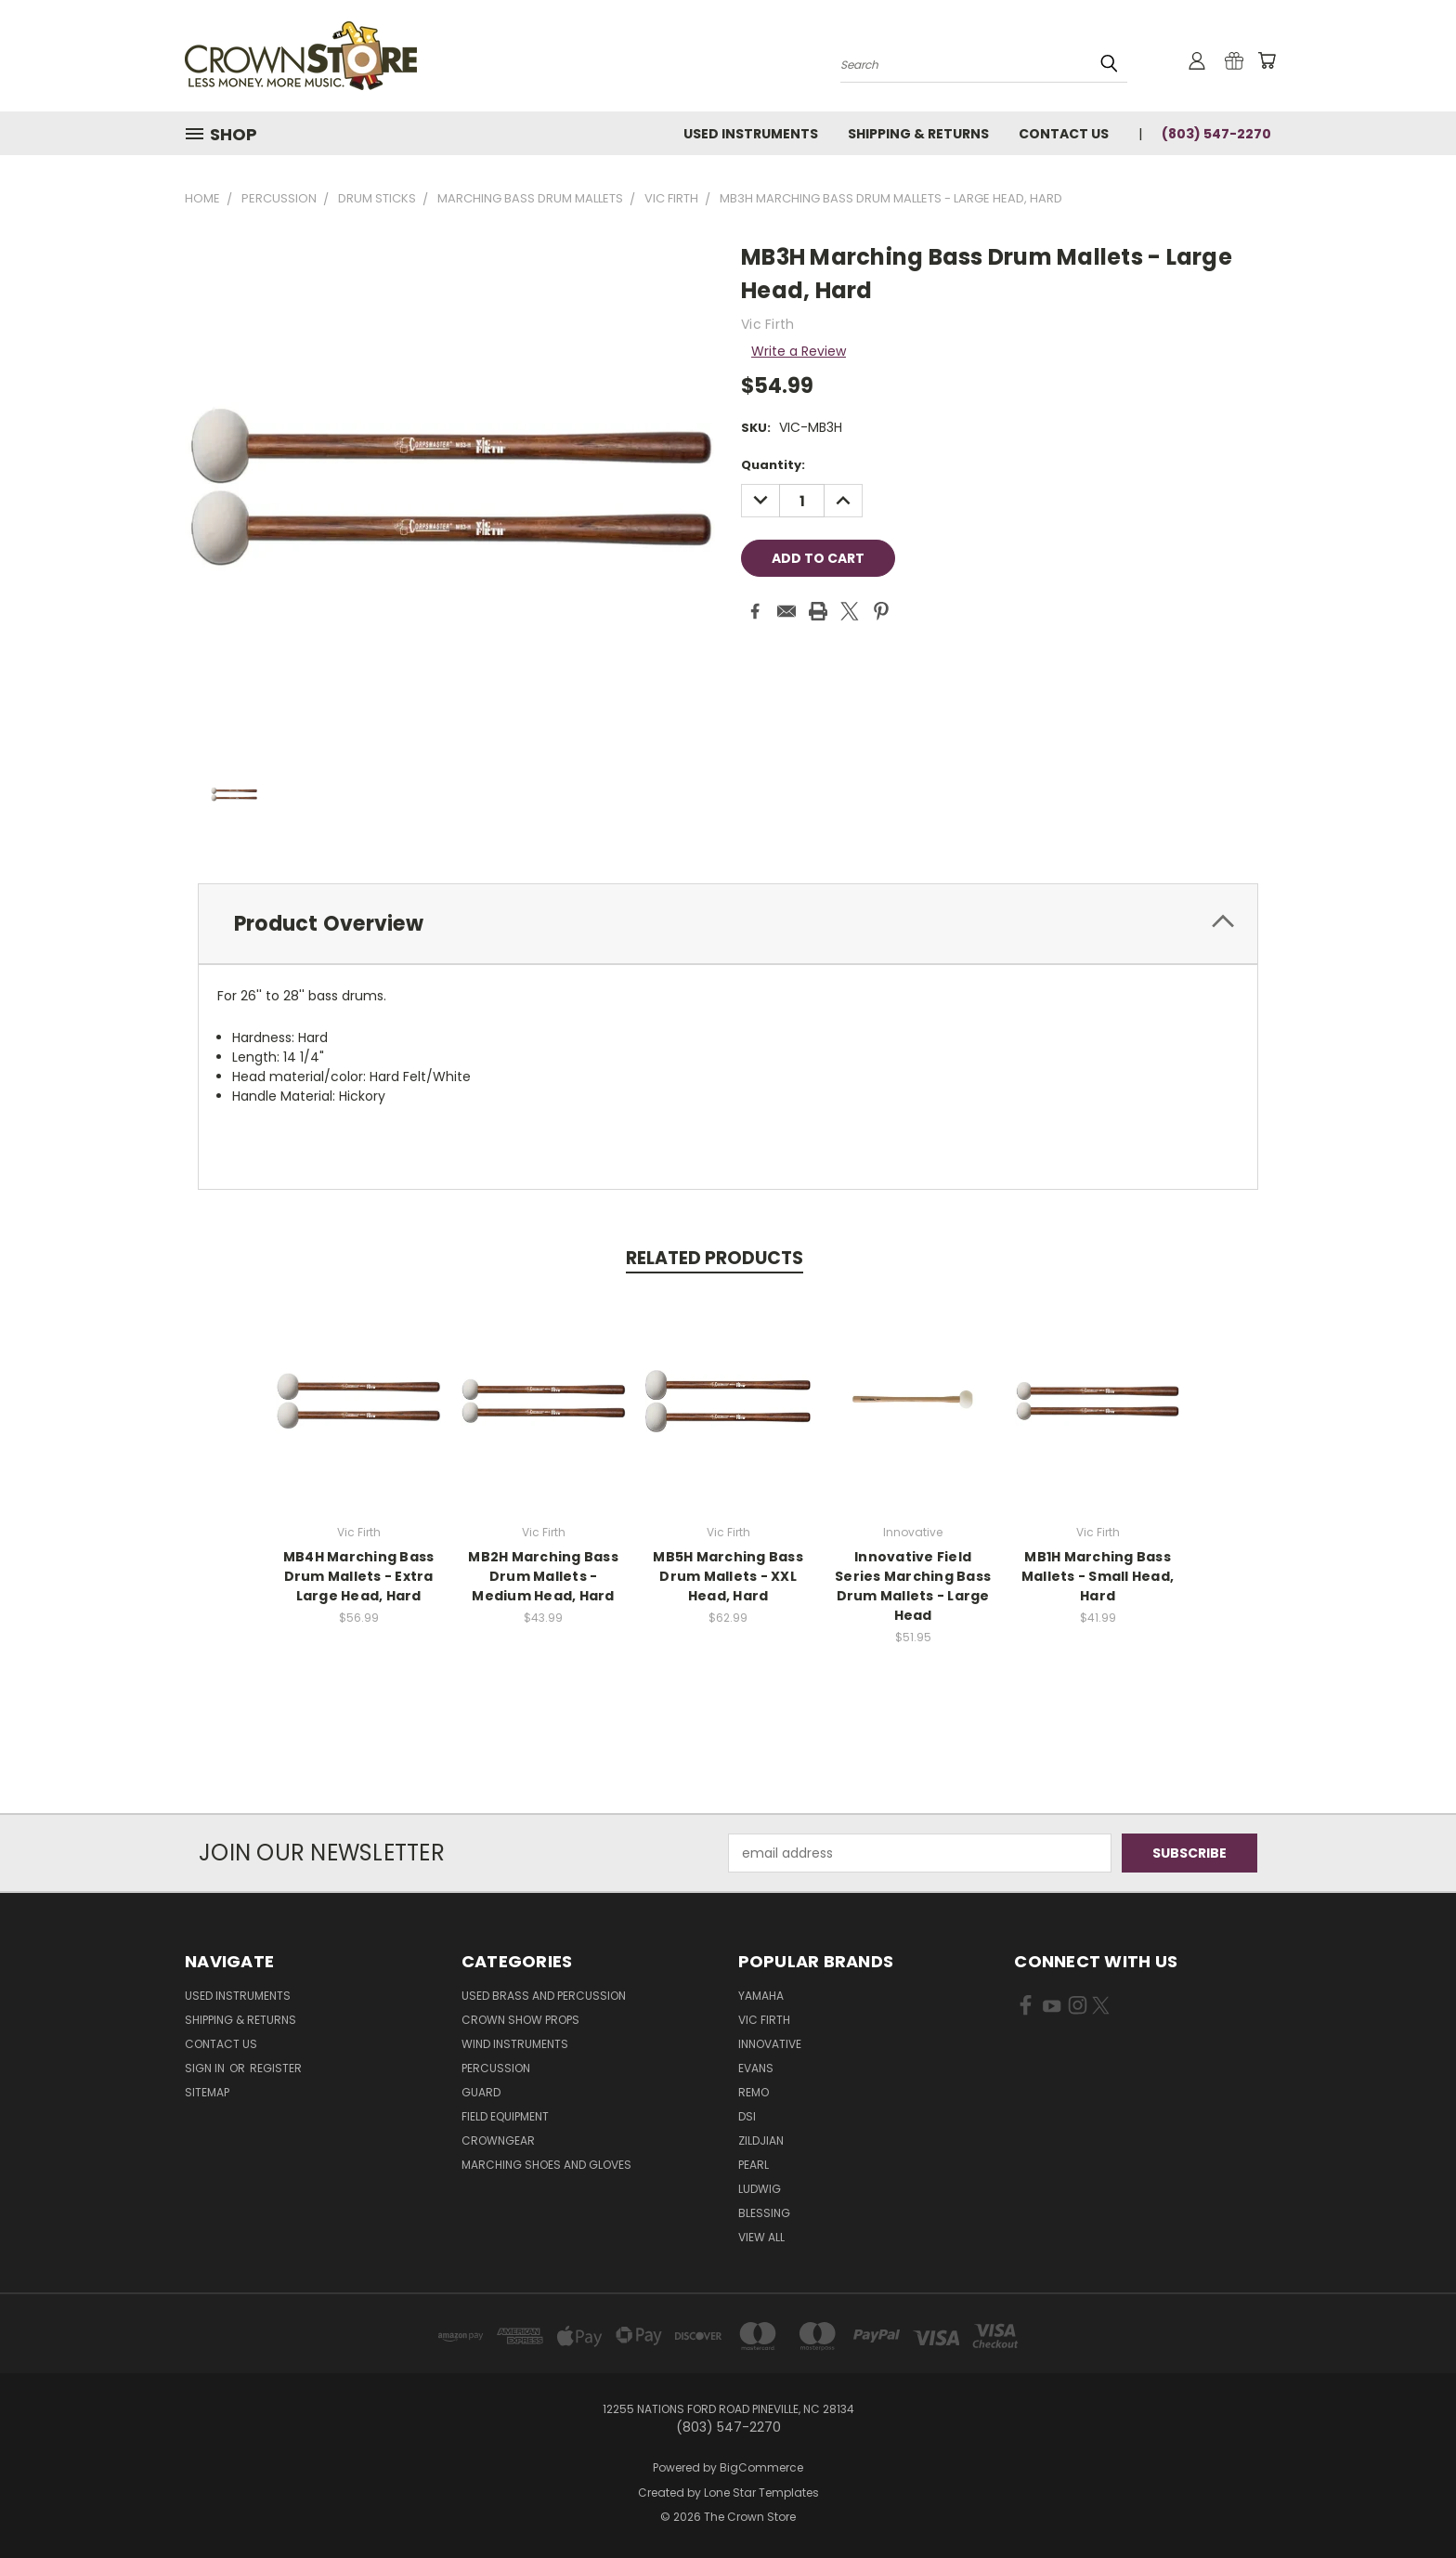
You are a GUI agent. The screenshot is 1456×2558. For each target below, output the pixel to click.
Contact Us (1064, 133)
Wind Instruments (515, 2044)
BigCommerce (761, 2467)
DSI (747, 2116)
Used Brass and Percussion (544, 1995)
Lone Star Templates (761, 2492)
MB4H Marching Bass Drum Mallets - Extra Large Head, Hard (359, 1576)
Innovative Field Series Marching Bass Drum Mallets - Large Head (913, 1586)
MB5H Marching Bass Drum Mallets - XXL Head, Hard (728, 1576)
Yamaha (761, 1995)
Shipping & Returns (918, 133)
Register (276, 2068)
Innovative (769, 2044)
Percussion (496, 2068)
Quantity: (773, 465)
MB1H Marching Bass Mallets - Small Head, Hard (1097, 1576)
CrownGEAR (498, 2140)
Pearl (753, 2165)
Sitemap (207, 2092)
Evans (756, 2068)
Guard (481, 2092)
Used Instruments (750, 133)
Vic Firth (764, 2020)
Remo (753, 2092)
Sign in (206, 2068)
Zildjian (761, 2140)
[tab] (728, 923)
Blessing (764, 2213)
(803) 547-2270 (1216, 133)
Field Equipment (505, 2116)
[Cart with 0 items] (1266, 60)
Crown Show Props (520, 2020)
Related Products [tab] (714, 1258)
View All (761, 2237)
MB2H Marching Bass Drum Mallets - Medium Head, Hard (543, 1576)
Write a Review (798, 351)
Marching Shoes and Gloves (546, 2165)
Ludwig (759, 2189)
